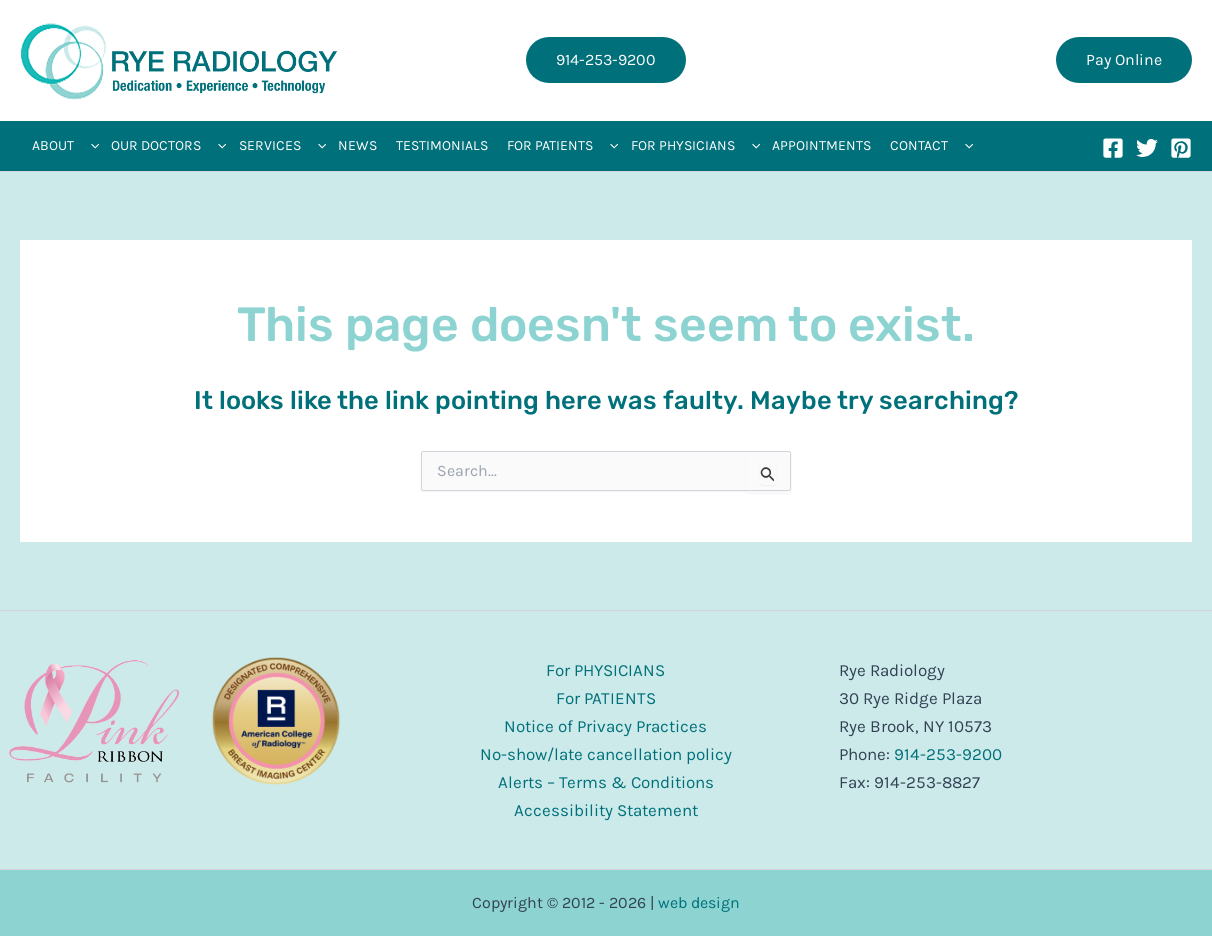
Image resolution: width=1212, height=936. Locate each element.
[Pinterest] (1181, 148)
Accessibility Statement (606, 810)
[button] (606, 60)
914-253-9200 (948, 754)
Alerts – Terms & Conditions (606, 782)
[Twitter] (1147, 148)
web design (699, 902)
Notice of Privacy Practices (605, 726)
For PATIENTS (606, 698)
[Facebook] (1113, 148)
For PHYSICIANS (605, 670)
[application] (90, 146)
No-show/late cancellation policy (606, 754)
